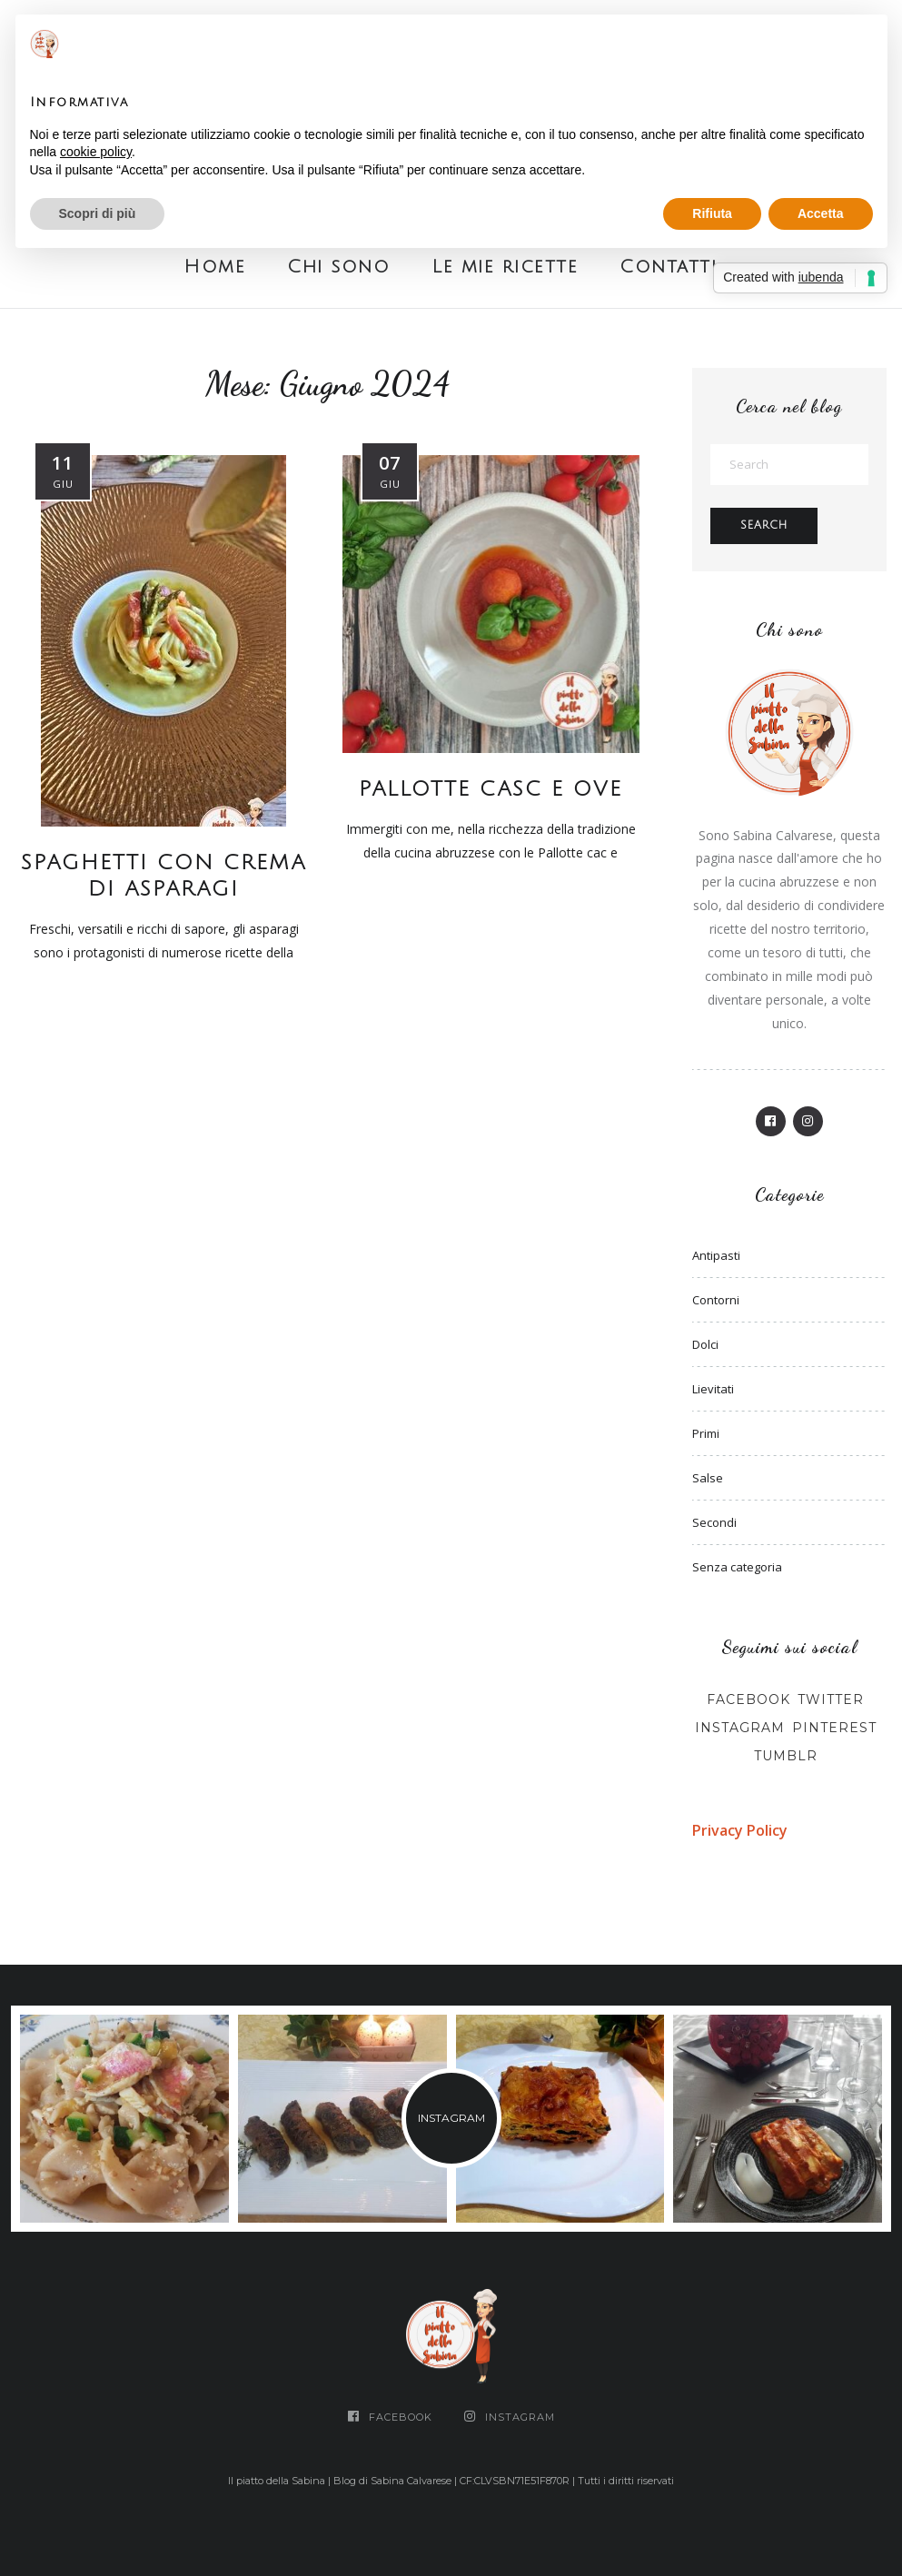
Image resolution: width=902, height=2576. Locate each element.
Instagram (740, 1727)
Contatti (668, 267)
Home (214, 267)
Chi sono (338, 267)
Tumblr (786, 1756)
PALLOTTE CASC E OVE (490, 789)
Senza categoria (737, 1567)
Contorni (715, 1300)
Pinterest (834, 1727)
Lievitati (713, 1389)
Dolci (705, 1344)
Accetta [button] (821, 213)
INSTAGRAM (451, 2118)
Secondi (714, 1522)
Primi (705, 1433)
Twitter (831, 1699)
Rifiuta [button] (712, 213)
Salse (707, 1478)
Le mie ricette (504, 267)
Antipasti (716, 1255)
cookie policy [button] (96, 151)
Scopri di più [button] (97, 213)
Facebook (748, 1699)
